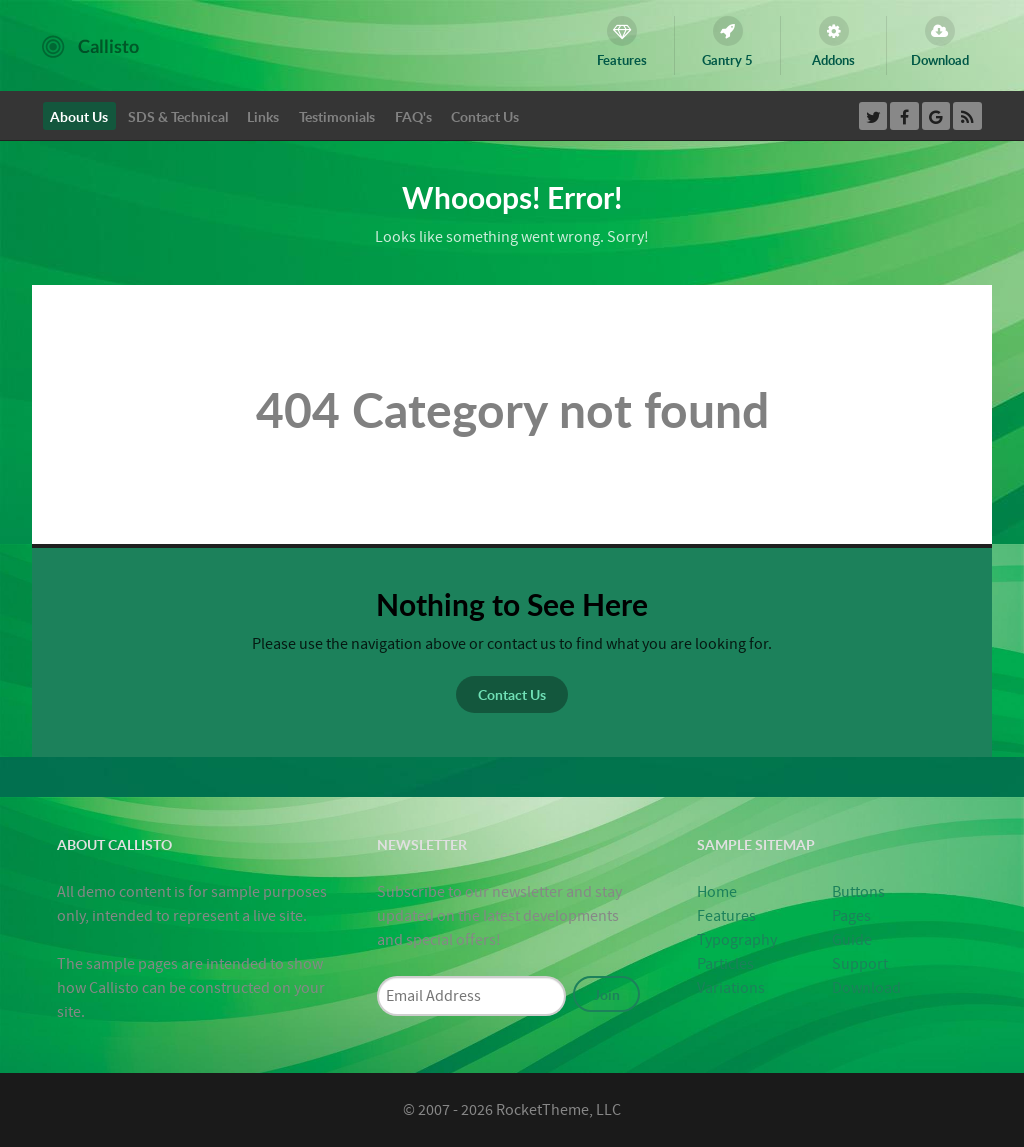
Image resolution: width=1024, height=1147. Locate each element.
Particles (725, 964)
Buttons (858, 892)
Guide (852, 940)
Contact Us (512, 694)
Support (860, 964)
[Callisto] (90, 45)
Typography (737, 940)
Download (866, 988)
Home (717, 892)
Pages (851, 916)
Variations (731, 988)
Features (726, 916)
